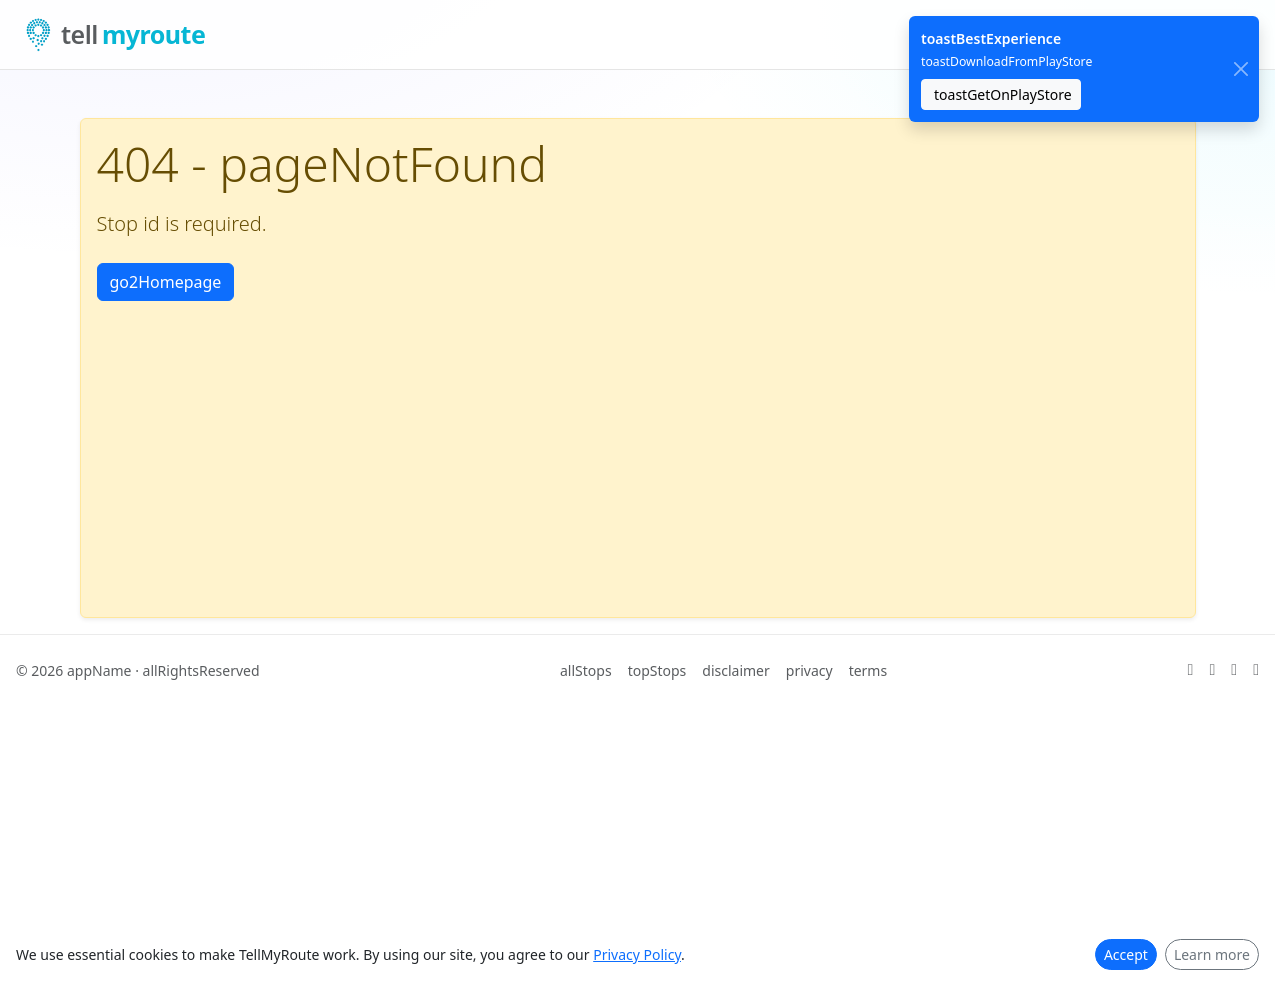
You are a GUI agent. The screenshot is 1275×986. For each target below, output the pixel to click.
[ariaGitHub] (1212, 670)
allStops (586, 670)
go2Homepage (166, 282)
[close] (1240, 69)
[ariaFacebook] (1256, 670)
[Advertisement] (638, 451)
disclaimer (736, 670)
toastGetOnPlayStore (1003, 94)
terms (868, 670)
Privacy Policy (637, 954)
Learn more (1212, 954)
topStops (657, 670)
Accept (1126, 954)
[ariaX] (1191, 670)
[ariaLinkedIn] (1234, 670)
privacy (809, 670)
